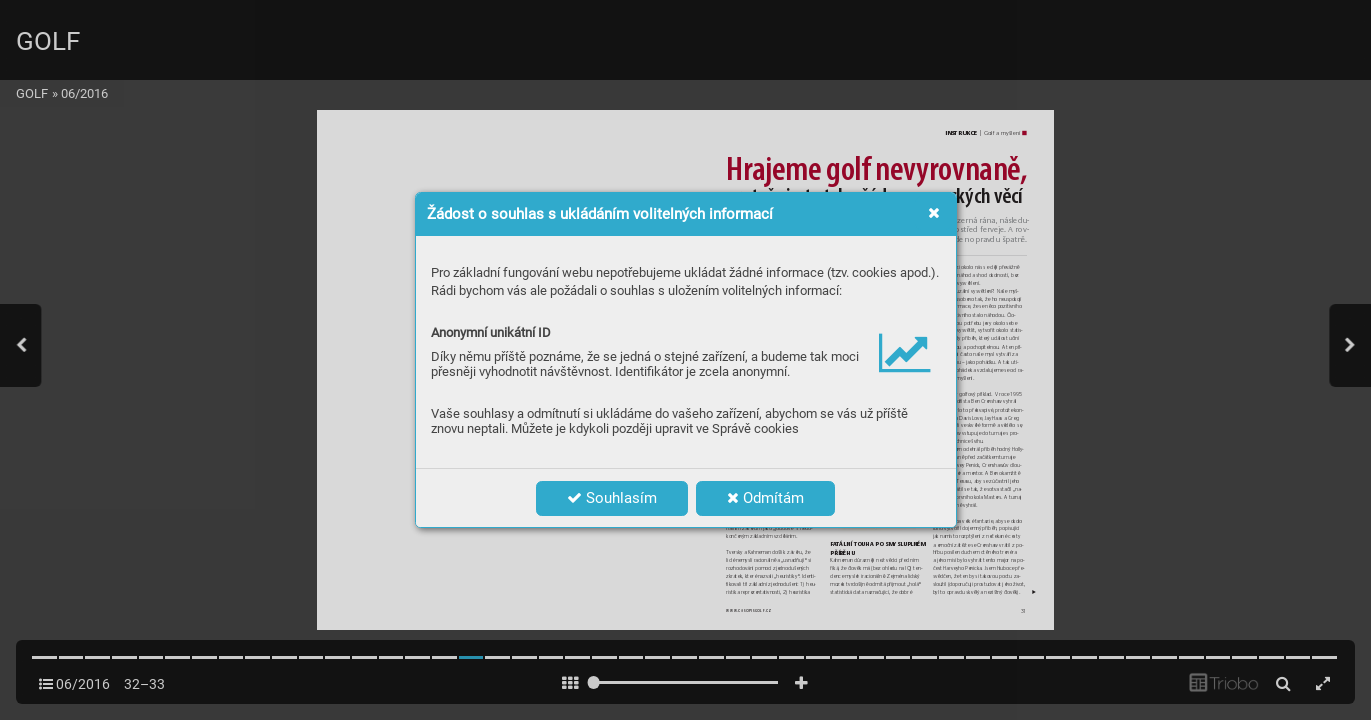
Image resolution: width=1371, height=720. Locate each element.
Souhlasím (612, 498)
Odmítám (765, 498)
